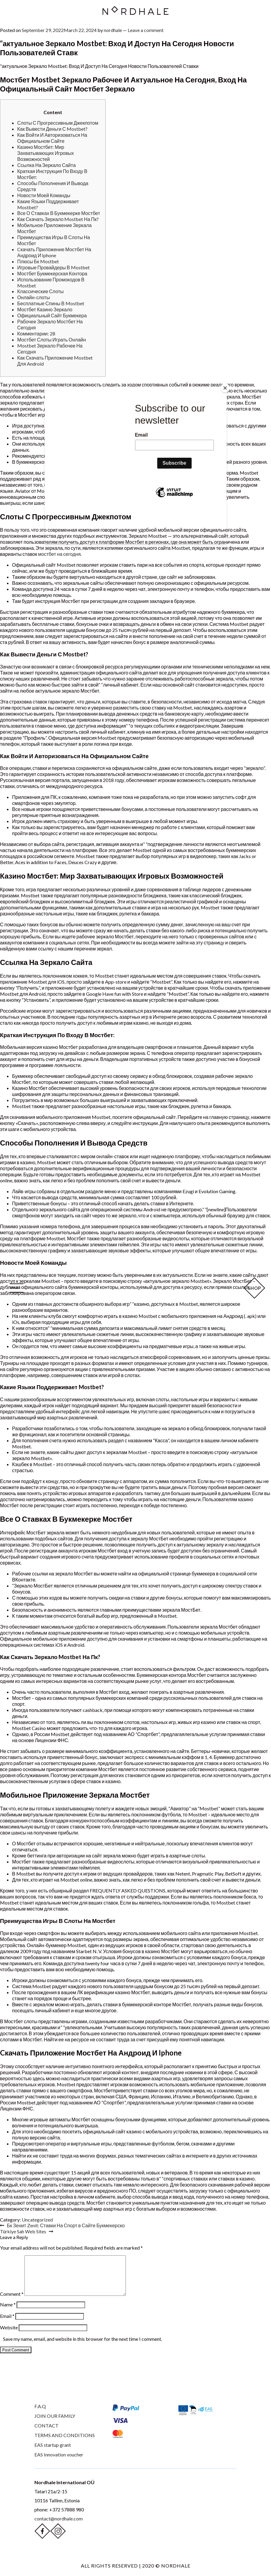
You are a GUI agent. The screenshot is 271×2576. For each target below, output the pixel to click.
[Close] (225, 387)
